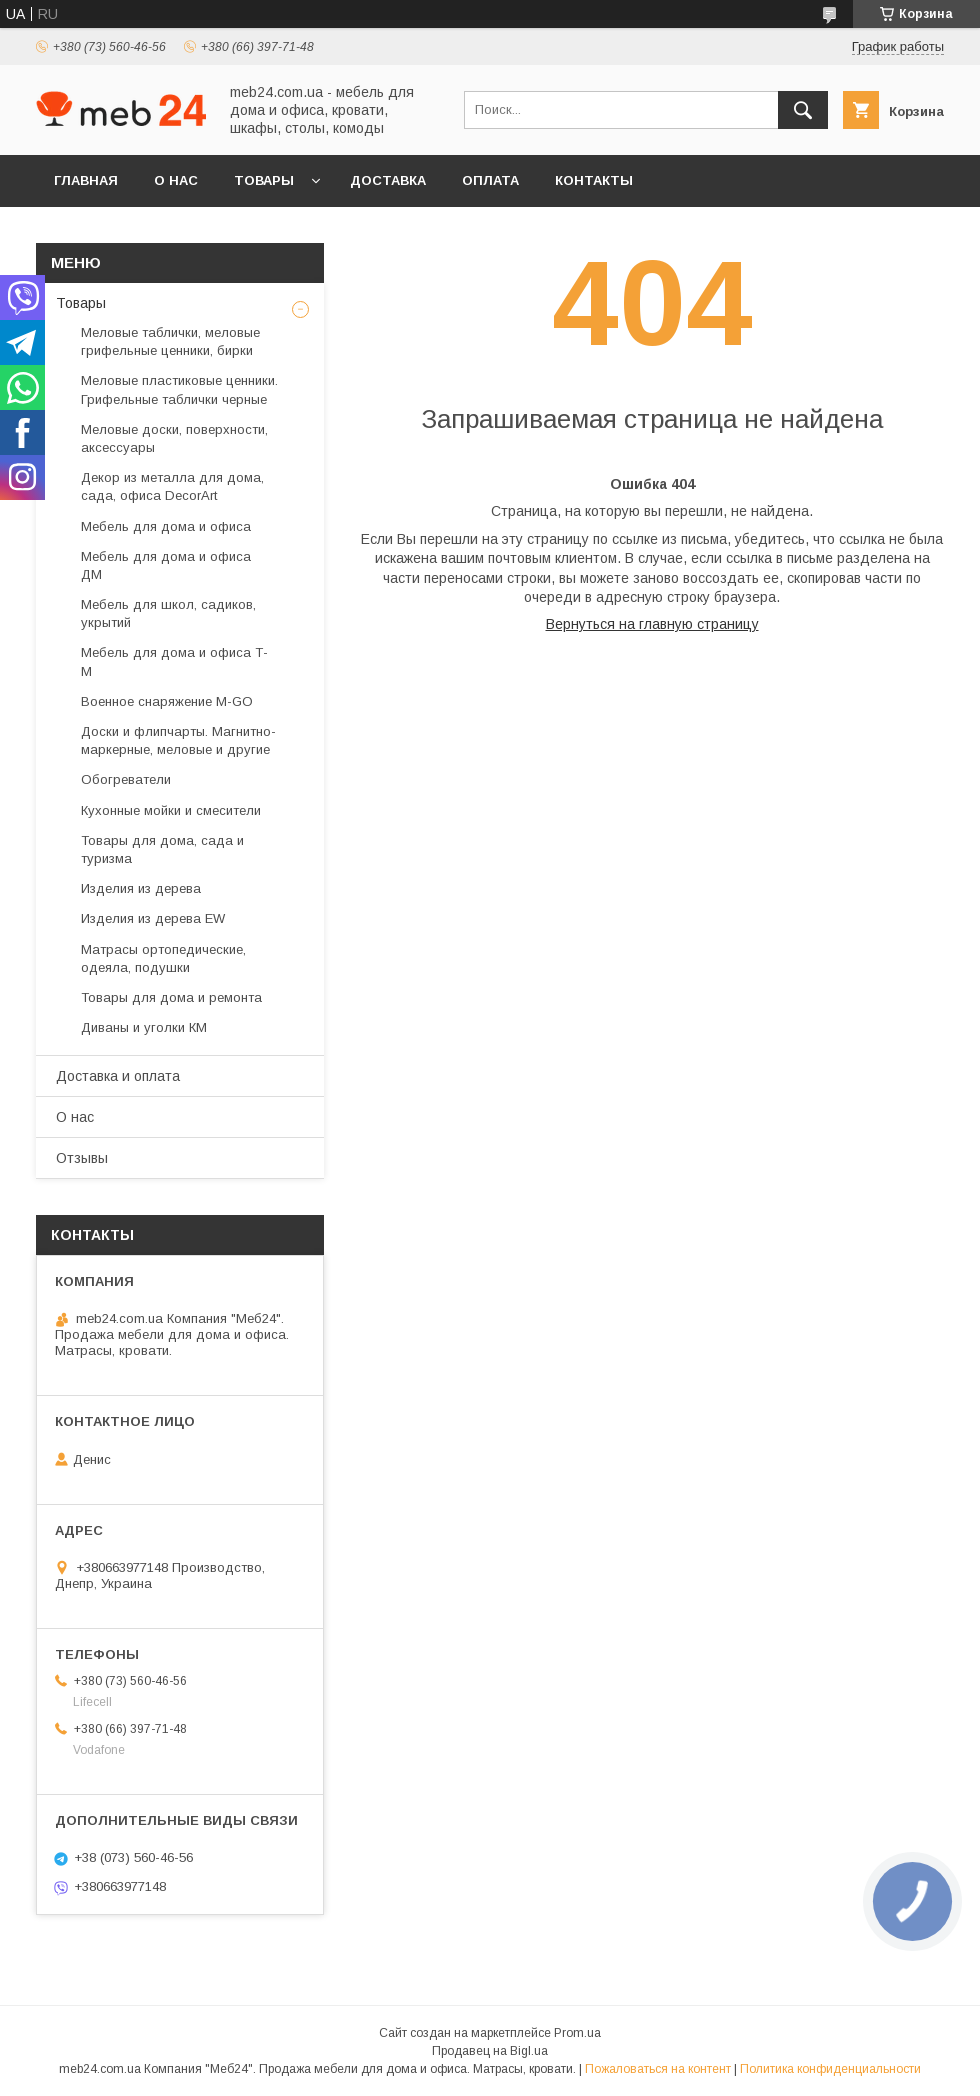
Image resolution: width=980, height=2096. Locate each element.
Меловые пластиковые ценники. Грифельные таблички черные (179, 389)
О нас (176, 180)
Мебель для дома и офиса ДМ (166, 565)
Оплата (490, 180)
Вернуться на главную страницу (652, 624)
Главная (86, 180)
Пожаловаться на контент (658, 2069)
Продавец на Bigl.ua (490, 2051)
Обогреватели (126, 779)
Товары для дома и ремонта (171, 997)
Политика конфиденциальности (830, 2069)
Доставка (388, 180)
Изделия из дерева (141, 888)
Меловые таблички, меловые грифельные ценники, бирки (170, 341)
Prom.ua (577, 2033)
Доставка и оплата (118, 1076)
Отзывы (82, 1158)
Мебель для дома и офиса (166, 526)
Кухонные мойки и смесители (171, 810)
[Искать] (803, 110)
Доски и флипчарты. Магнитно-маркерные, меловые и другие (178, 740)
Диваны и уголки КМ (144, 1027)
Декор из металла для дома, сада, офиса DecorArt (172, 486)
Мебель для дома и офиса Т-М (174, 661)
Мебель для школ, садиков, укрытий (168, 613)
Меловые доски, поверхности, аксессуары (174, 438)
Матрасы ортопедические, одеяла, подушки (163, 958)
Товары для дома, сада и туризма (162, 849)
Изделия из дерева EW (153, 918)
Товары (264, 180)
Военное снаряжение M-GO (167, 701)
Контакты (594, 180)
